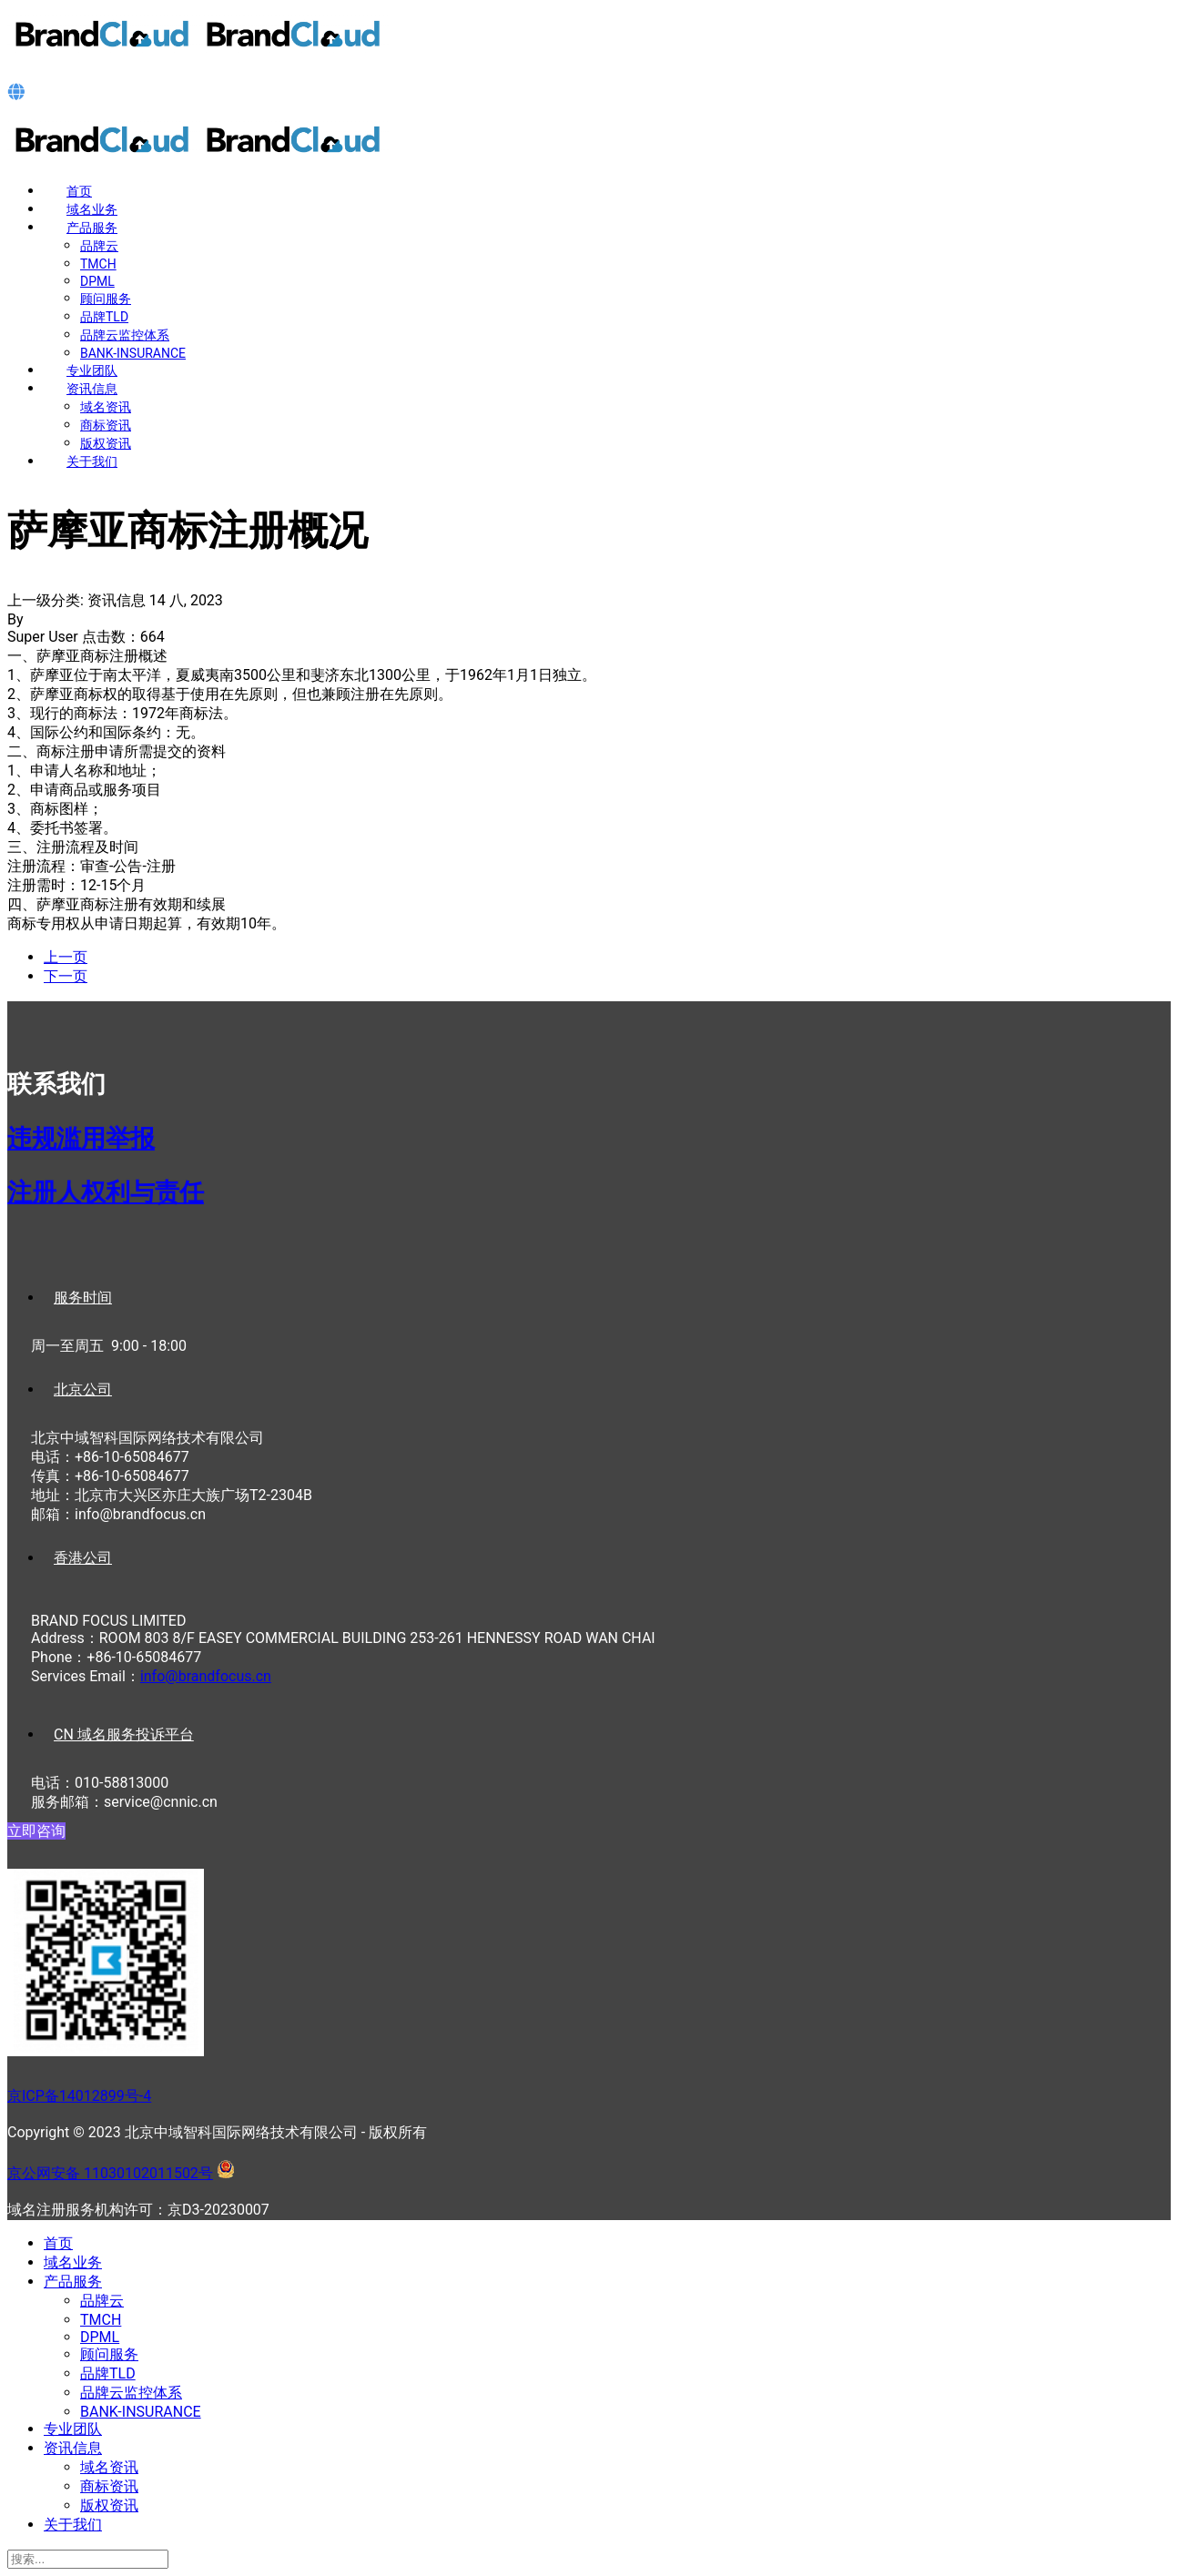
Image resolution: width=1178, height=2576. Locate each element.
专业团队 (91, 370)
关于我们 (91, 461)
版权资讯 (105, 443)
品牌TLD (104, 316)
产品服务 (91, 227)
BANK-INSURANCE (133, 353)
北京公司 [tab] (83, 1389)
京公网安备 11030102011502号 (110, 2173)
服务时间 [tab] (83, 1297)
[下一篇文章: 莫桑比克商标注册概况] (65, 976)
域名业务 (91, 209)
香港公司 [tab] (83, 1558)
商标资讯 (105, 425)
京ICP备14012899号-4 (79, 2095)
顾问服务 (105, 298)
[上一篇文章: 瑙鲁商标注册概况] (65, 957)
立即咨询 (36, 1831)
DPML (97, 281)
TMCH (98, 264)
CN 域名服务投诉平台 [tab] (124, 1734)
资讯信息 (91, 388)
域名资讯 (105, 407)
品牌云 (99, 245)
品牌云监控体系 (124, 335)
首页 (79, 191)
